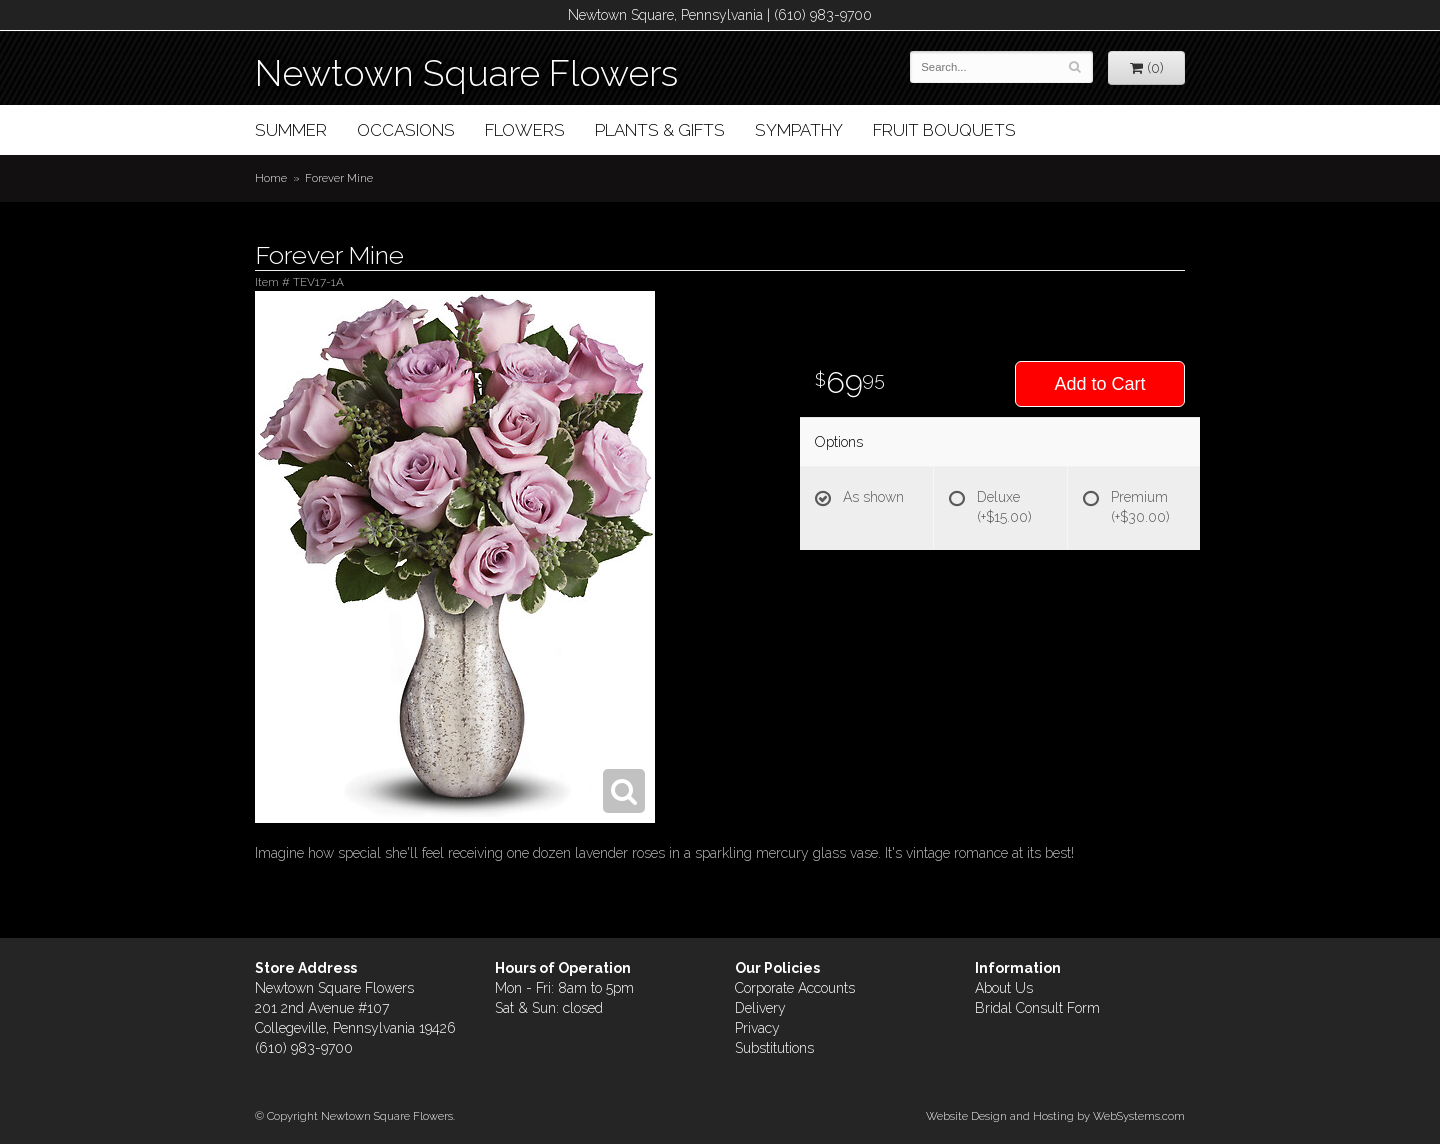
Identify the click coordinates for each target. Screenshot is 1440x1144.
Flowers (525, 130)
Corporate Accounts (795, 988)
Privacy (757, 1028)
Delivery (760, 1008)
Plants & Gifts (660, 130)
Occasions (406, 130)
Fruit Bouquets (944, 130)
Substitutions (774, 1048)
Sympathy (799, 130)
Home (271, 178)
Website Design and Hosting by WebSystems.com (1055, 1116)
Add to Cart (1099, 384)
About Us (1004, 988)
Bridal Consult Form (1037, 1008)
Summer (291, 130)
